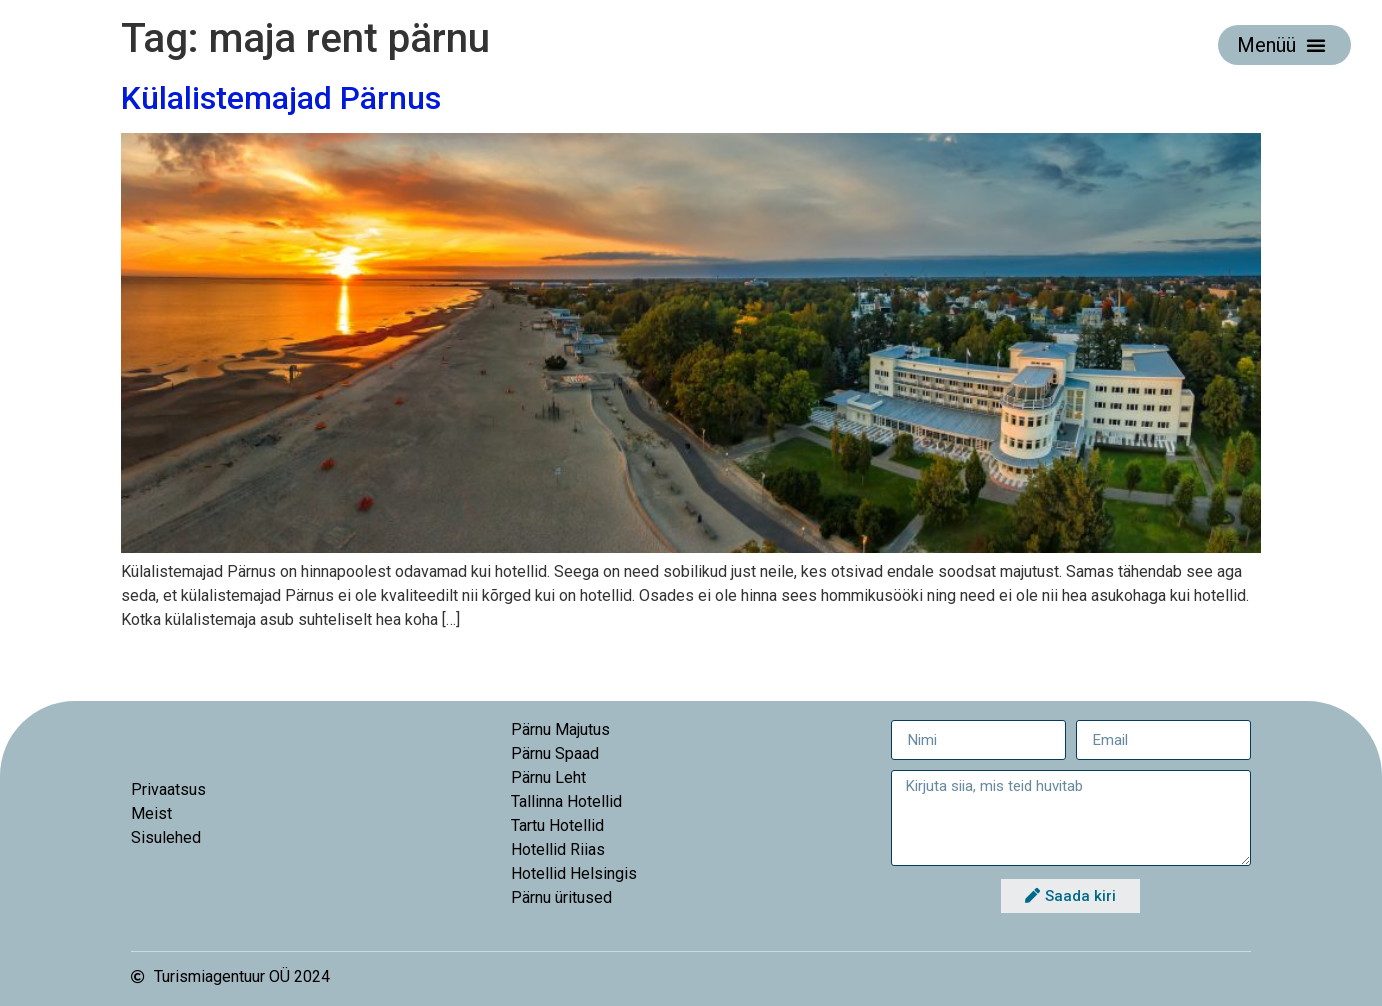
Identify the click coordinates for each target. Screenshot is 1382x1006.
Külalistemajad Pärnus (281, 98)
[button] (1316, 45)
